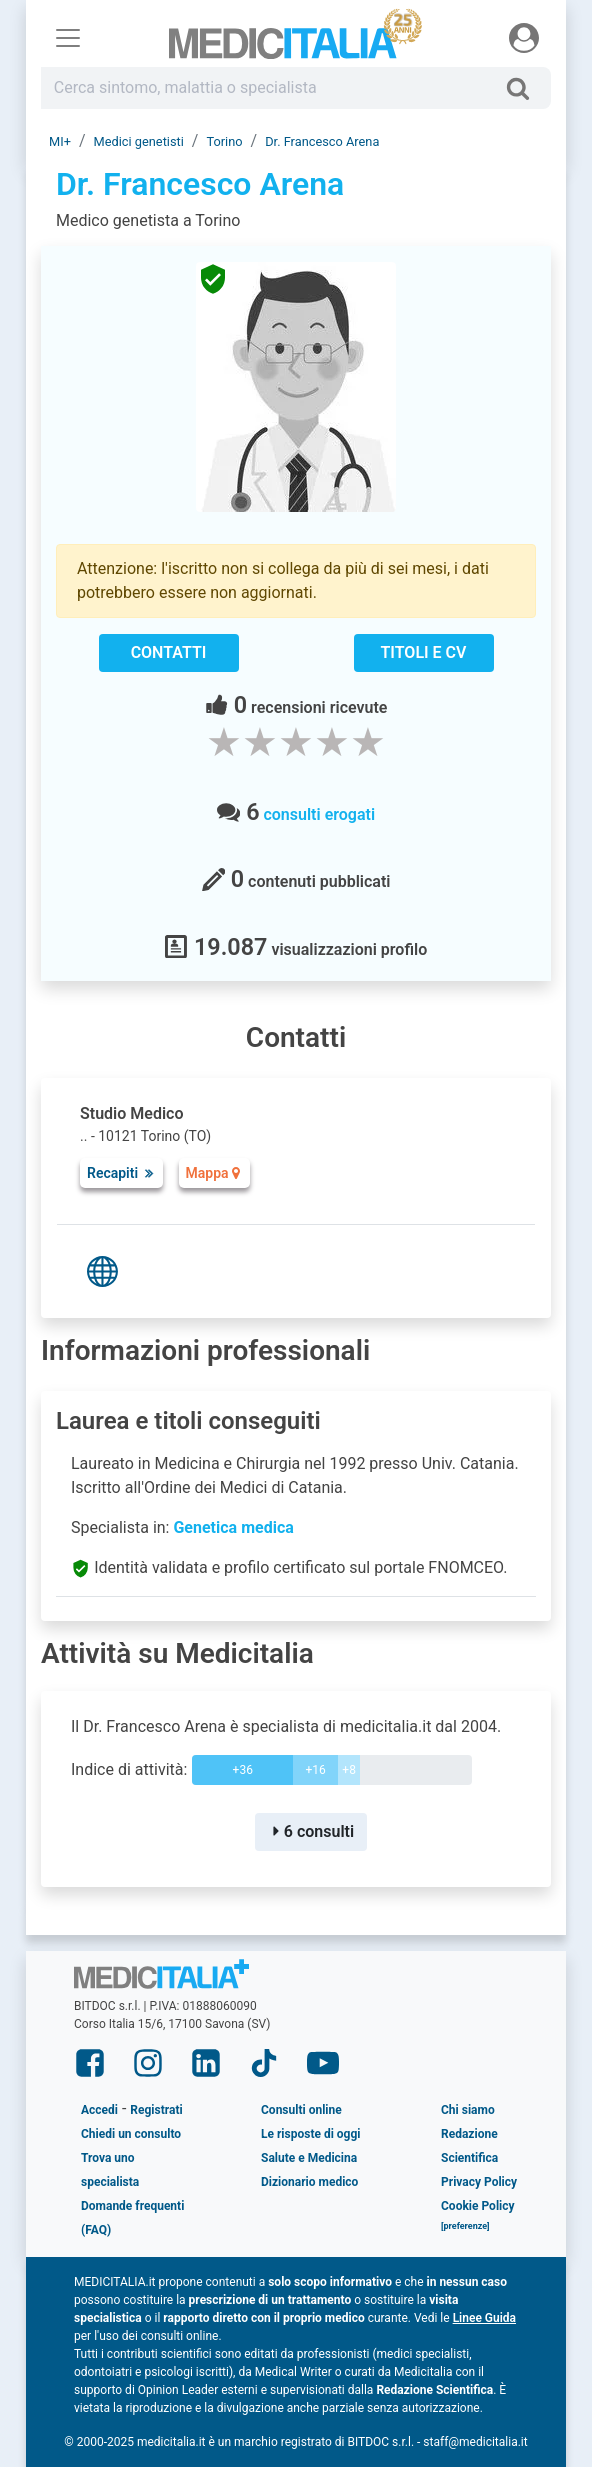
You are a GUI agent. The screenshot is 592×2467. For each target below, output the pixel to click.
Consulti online (301, 2110)
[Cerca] (525, 88)
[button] (465, 2230)
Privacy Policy (479, 2182)
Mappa (214, 1173)
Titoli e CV (424, 652)
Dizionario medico (309, 2182)
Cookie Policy (478, 2206)
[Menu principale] (68, 38)
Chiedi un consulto (131, 2134)
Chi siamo (468, 2110)
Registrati (156, 2110)
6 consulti (311, 1831)
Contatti (169, 652)
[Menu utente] (524, 38)
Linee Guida (484, 2318)
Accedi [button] (99, 2110)
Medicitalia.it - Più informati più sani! (296, 41)
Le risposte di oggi (310, 2134)
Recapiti (121, 1173)
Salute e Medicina (309, 2158)
